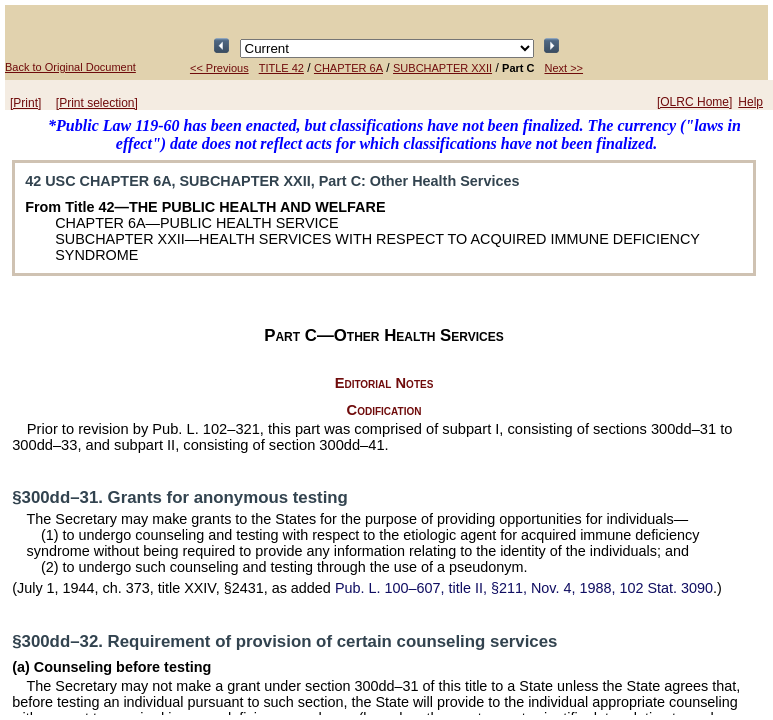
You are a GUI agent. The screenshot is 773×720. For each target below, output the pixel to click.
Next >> (564, 68)
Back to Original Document (70, 67)
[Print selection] (97, 103)
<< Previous (219, 68)
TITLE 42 (281, 68)
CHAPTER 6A (348, 68)
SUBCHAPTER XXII (442, 68)
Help (750, 102)
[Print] (25, 103)
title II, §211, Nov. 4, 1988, (524, 588)
